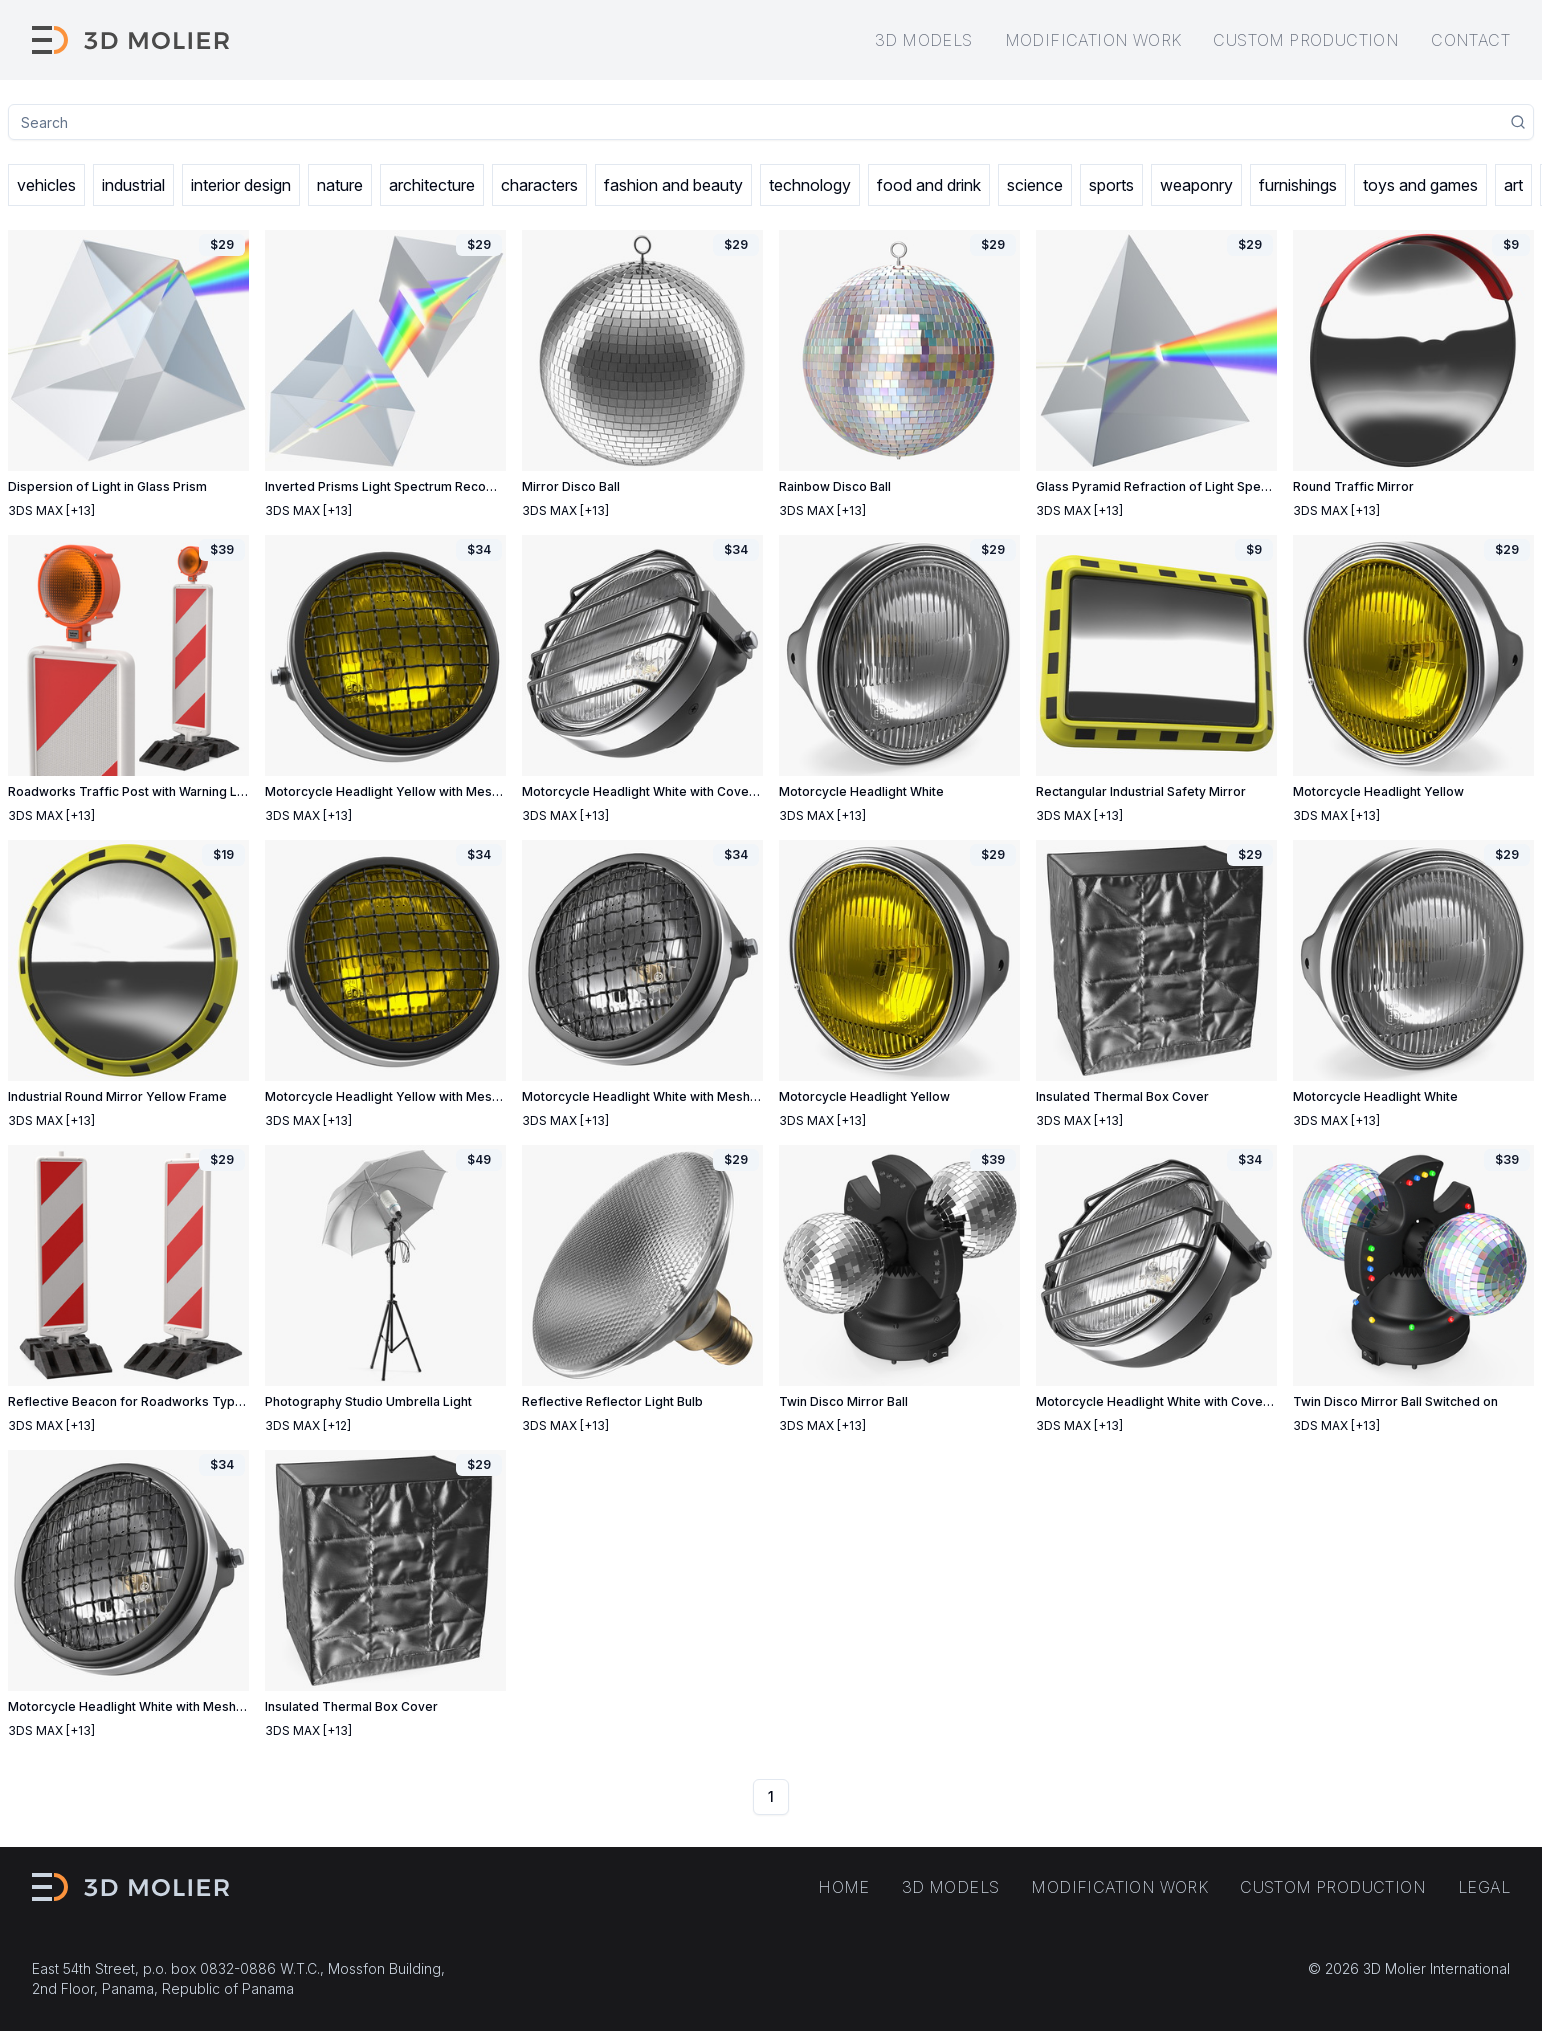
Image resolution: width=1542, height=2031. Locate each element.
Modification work (1093, 40)
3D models (924, 40)
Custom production (1306, 40)
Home (844, 1887)
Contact (1470, 40)
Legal (1484, 1887)
